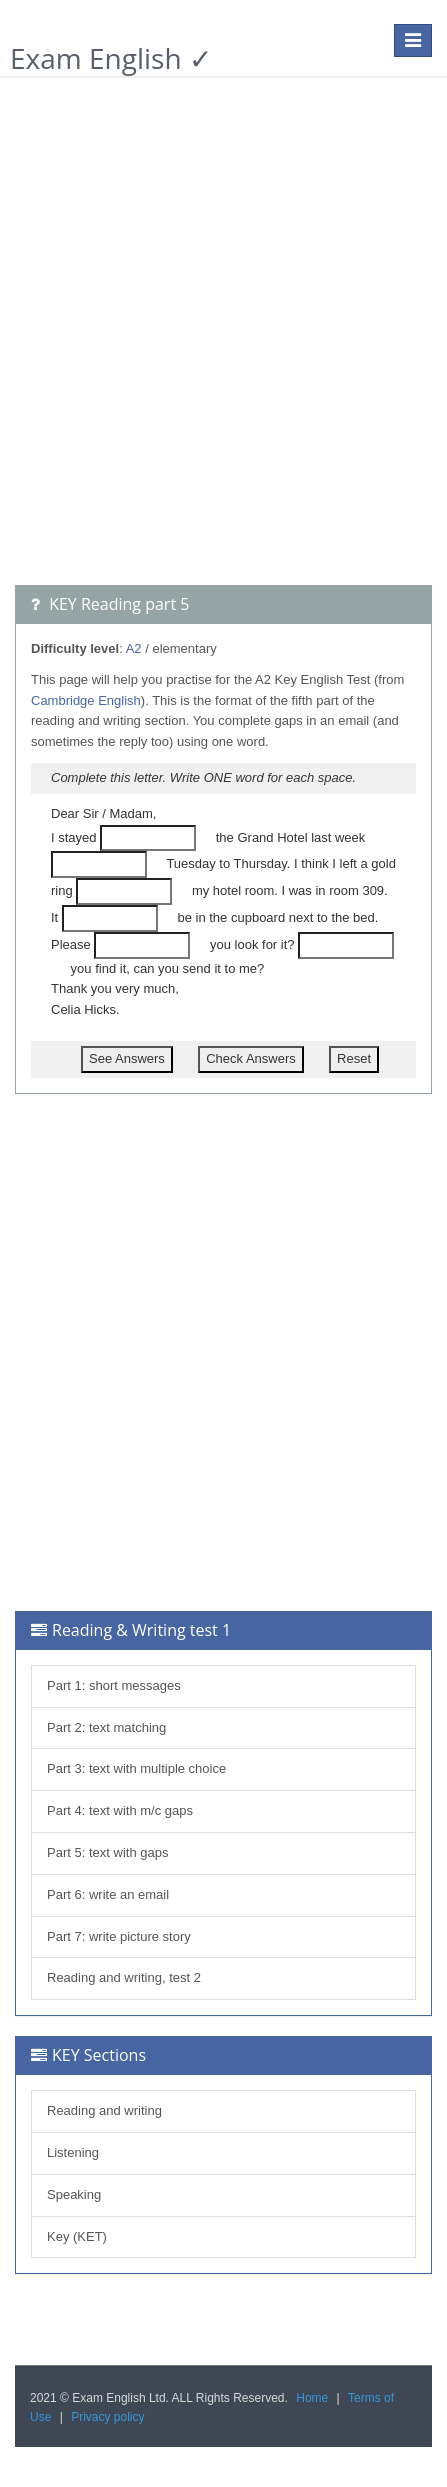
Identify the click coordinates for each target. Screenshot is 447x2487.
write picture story (140, 1936)
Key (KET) (77, 2236)
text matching (127, 1727)
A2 (134, 648)
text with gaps (129, 1852)
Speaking (74, 2194)
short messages (135, 1685)
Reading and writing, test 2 (124, 1977)
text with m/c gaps (141, 1810)
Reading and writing (104, 2110)
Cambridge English (86, 700)
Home (312, 2398)
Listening (73, 2152)
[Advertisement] (223, 341)
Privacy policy (107, 2417)
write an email (129, 1894)
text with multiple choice (157, 1768)
